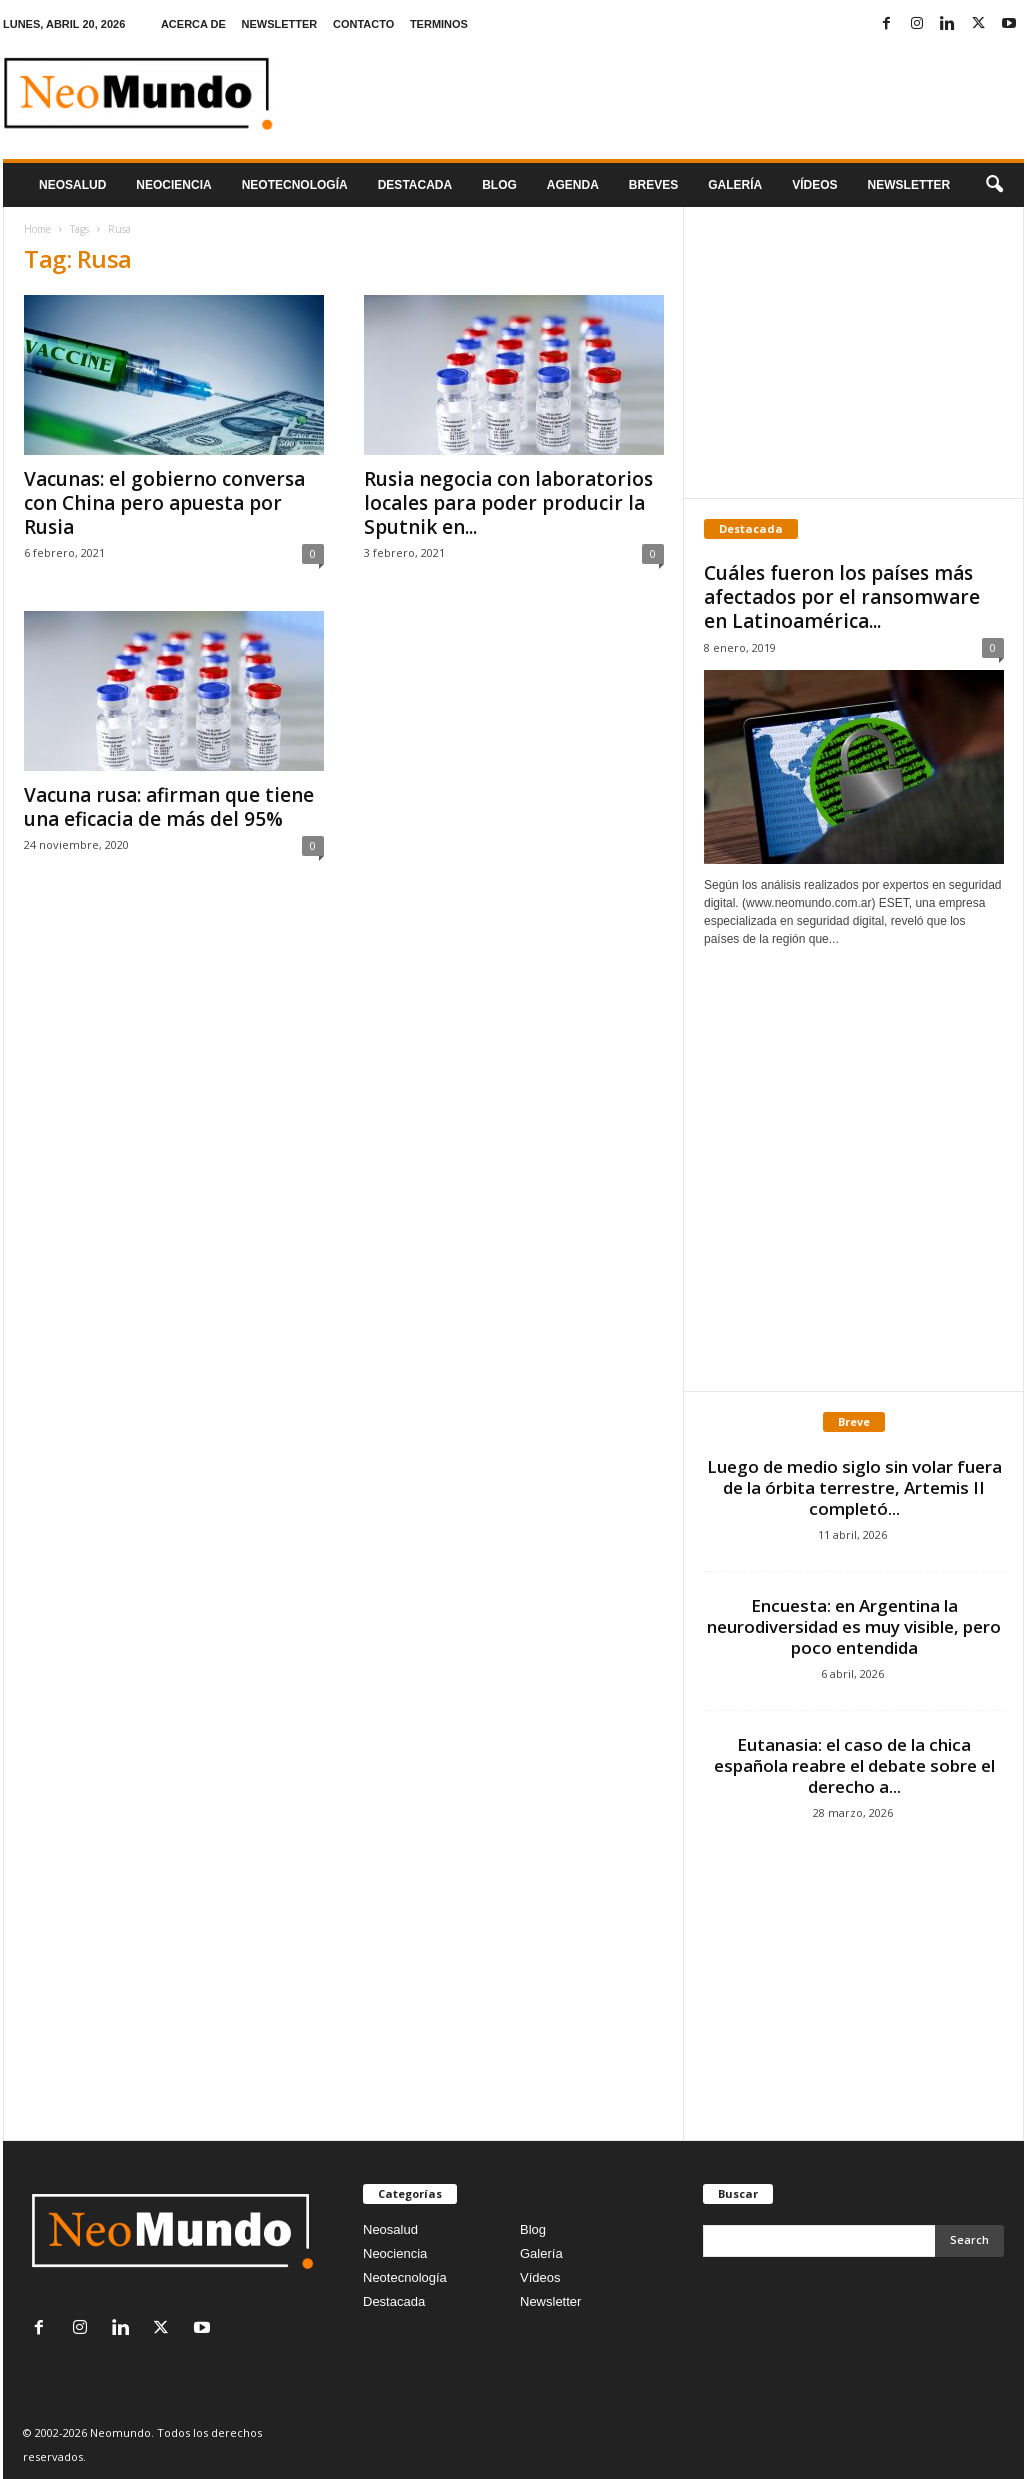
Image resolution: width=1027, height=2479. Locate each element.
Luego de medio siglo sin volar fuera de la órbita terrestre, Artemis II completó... (854, 1487)
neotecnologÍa (295, 185)
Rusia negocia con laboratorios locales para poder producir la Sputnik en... (508, 503)
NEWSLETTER (280, 24)
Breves (653, 185)
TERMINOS (439, 24)
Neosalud (72, 185)
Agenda (573, 185)
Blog (499, 185)
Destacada (415, 185)
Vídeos (814, 185)
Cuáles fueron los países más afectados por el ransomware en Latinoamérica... (842, 597)
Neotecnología (405, 2277)
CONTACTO (363, 24)
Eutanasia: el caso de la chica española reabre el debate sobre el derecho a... (854, 1765)
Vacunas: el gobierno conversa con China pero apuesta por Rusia (164, 503)
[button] (994, 185)
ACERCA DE (193, 24)
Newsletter (550, 2301)
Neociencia (173, 185)
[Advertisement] (854, 352)
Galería (735, 185)
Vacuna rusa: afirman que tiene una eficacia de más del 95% (169, 807)
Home (37, 229)
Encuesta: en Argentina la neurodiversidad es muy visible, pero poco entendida (854, 1626)
